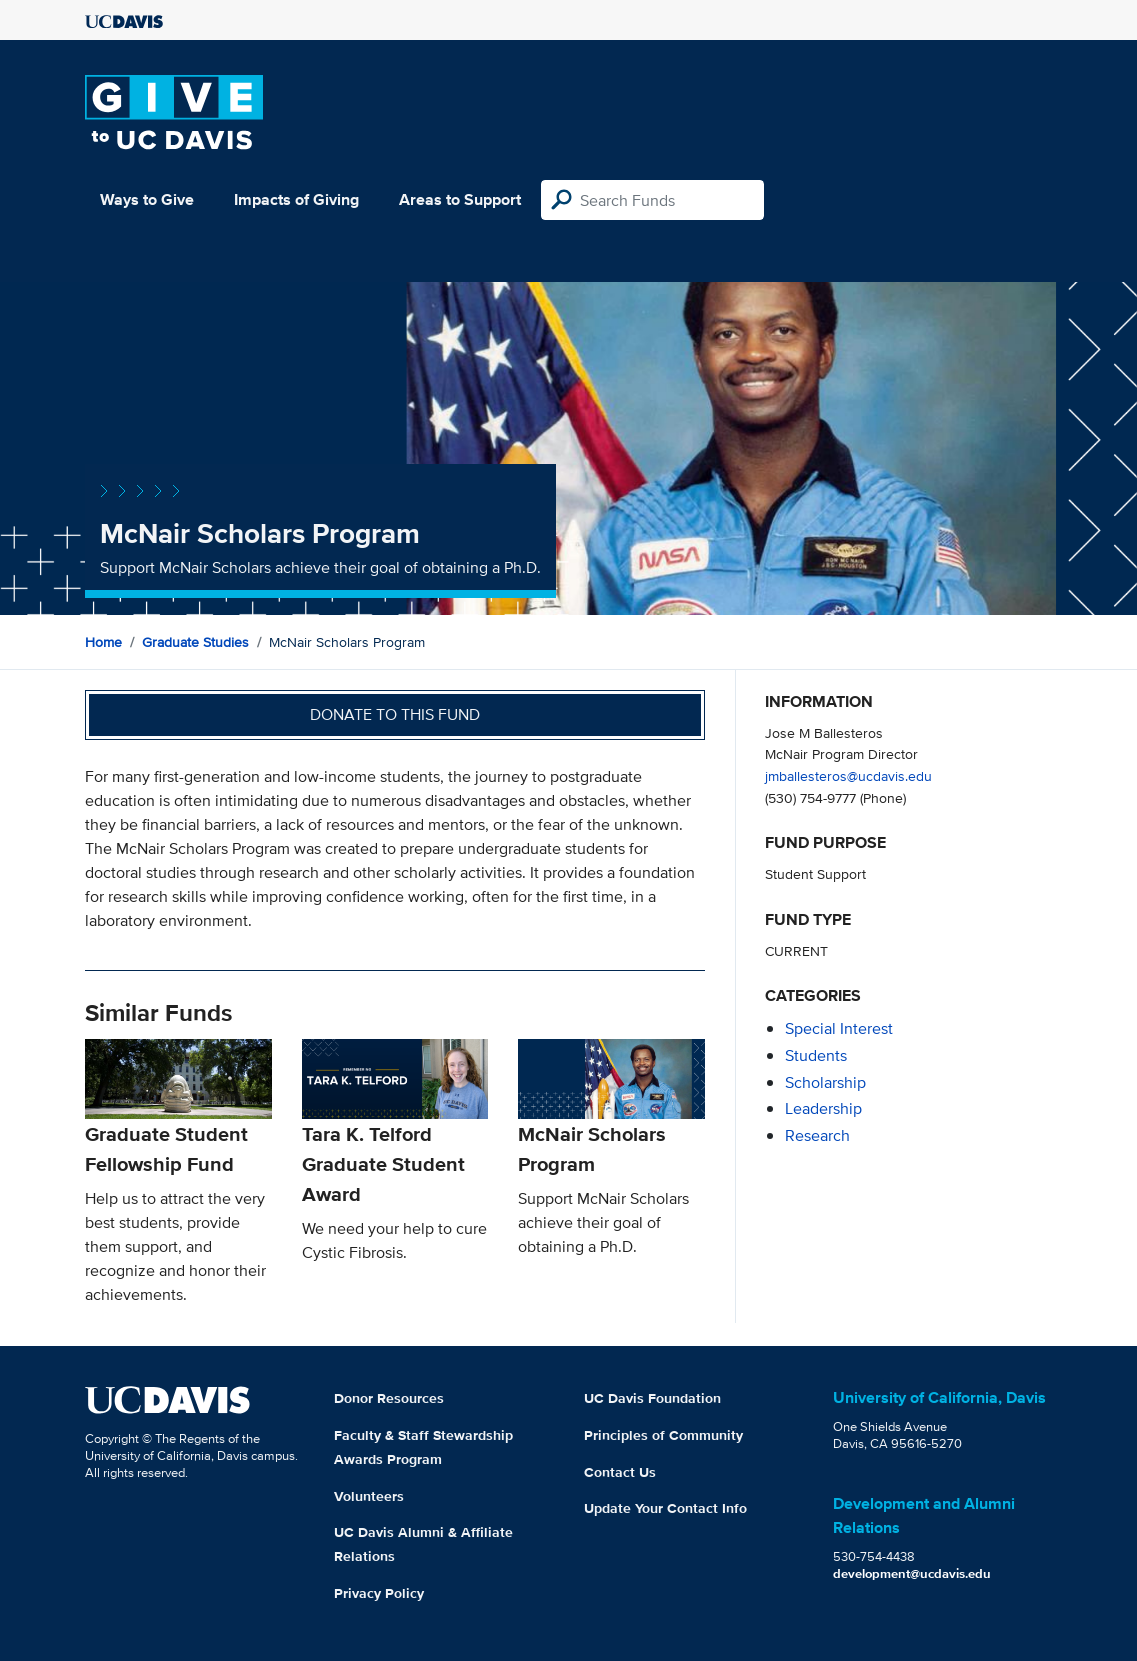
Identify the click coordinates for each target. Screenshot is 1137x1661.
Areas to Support (460, 199)
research (817, 1135)
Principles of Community (663, 1435)
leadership (823, 1108)
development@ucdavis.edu (912, 1573)
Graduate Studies (195, 642)
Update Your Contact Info (665, 1508)
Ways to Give (147, 199)
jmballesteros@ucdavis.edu (848, 775)
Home (103, 642)
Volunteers (369, 1496)
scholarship (825, 1082)
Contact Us (620, 1472)
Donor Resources (389, 1398)
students (816, 1055)
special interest (839, 1028)
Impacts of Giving (296, 199)
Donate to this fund (395, 714)
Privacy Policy (379, 1593)
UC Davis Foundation (652, 1398)
